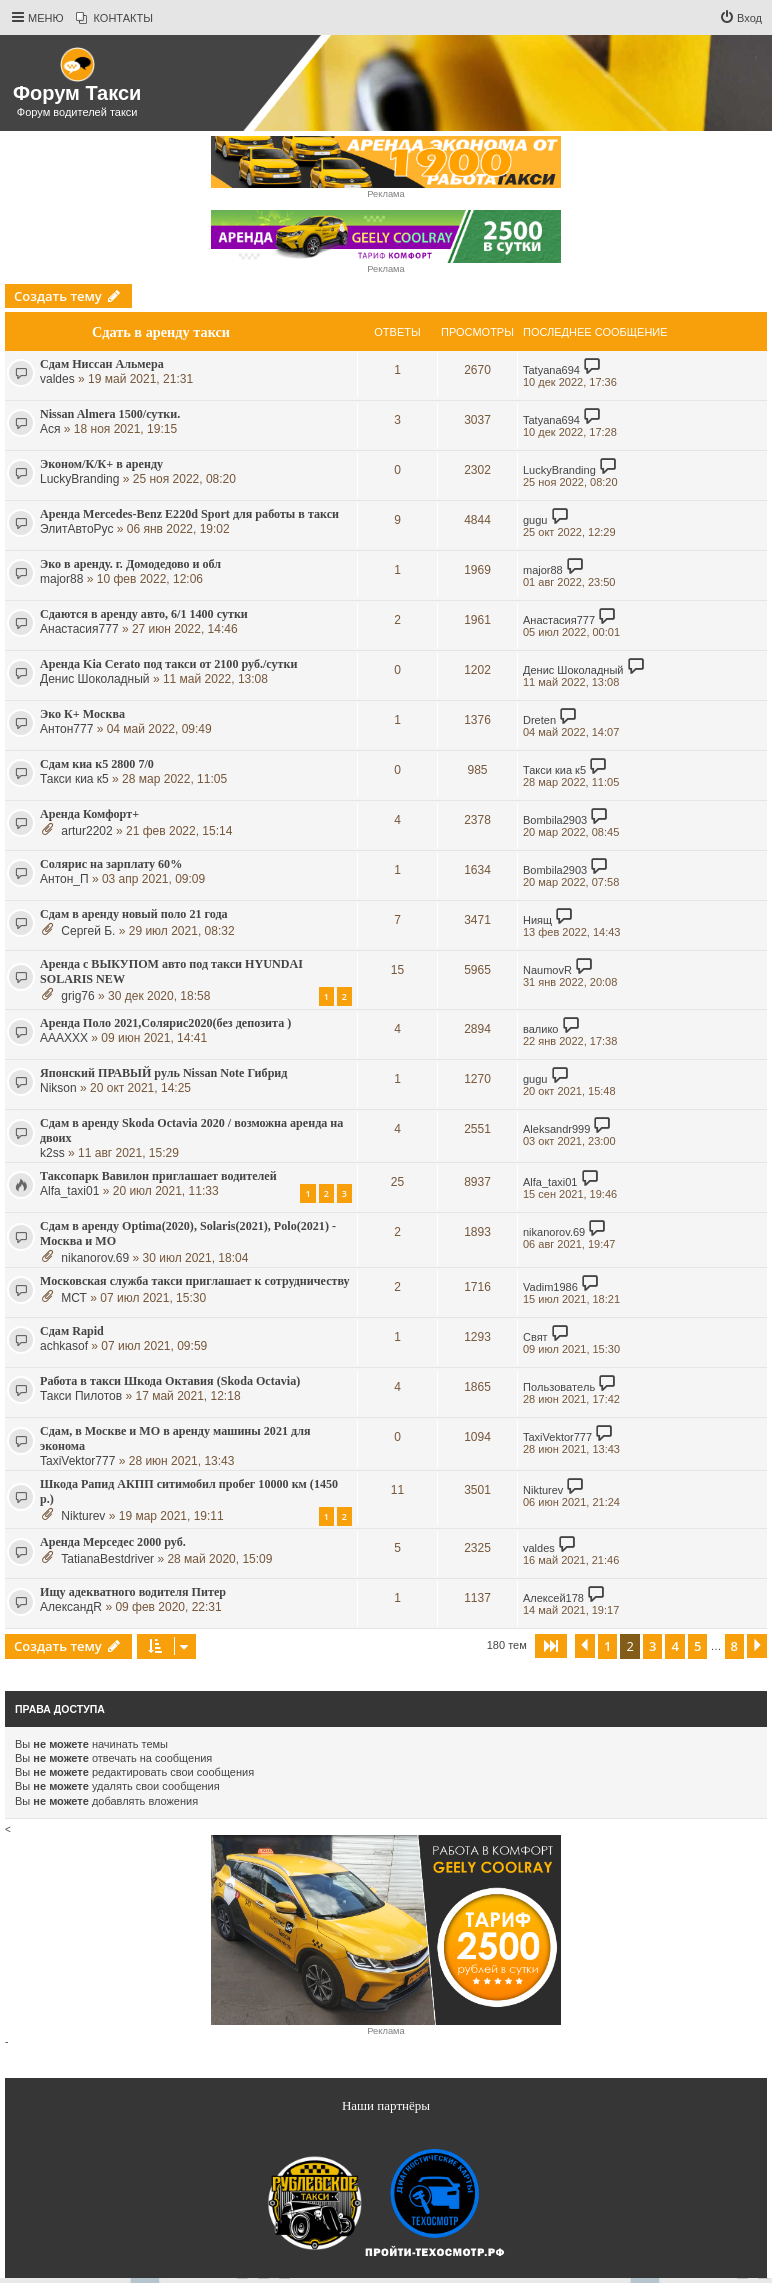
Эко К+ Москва (82, 714)
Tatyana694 (551, 370)
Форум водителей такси (77, 112)
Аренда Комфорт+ (89, 814)
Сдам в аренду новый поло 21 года (134, 914)
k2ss (52, 1153)
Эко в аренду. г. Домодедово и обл (130, 564)
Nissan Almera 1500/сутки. (110, 414)
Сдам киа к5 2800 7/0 (97, 764)
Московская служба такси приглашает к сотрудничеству (195, 1281)
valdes (57, 379)
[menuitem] (114, 18)
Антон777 (66, 729)
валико (540, 1029)
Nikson (58, 1088)
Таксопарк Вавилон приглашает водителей (158, 1176)
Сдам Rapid (72, 1331)
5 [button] (697, 1646)
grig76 (77, 996)
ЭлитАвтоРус (76, 529)
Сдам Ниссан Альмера (102, 364)
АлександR (71, 1607)
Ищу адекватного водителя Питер (133, 1592)
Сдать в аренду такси (161, 332)
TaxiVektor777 (77, 1461)
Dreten (539, 720)
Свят (535, 1337)
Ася (50, 429)
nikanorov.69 (95, 1258)
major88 (61, 579)
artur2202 (86, 831)
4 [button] (674, 1646)
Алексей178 (553, 1598)
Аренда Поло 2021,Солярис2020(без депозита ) (165, 1023)
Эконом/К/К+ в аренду (101, 464)
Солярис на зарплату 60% (111, 864)
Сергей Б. (88, 931)
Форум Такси (77, 93)
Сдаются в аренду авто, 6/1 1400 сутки (144, 614)
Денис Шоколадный (95, 679)
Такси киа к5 (74, 779)
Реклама (385, 194)
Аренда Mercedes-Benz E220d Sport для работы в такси (189, 514)
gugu (535, 520)
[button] (551, 1646)
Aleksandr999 (556, 1129)
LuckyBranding (79, 479)
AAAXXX (64, 1038)
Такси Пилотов (81, 1396)
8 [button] (734, 1646)
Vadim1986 (550, 1287)
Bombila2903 (555, 820)
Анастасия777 (79, 629)
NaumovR (547, 970)
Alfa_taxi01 (69, 1191)
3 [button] (652, 1646)
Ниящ (537, 920)
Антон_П (64, 879)
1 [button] (607, 1646)
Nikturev (83, 1516)
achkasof (64, 1346)
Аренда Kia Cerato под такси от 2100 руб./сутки (168, 664)
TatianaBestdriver (107, 1559)
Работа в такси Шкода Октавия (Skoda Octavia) (170, 1381)
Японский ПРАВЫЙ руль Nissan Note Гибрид (163, 1073)
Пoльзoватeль (559, 1387)
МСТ (74, 1298)
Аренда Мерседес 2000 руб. (113, 1542)
